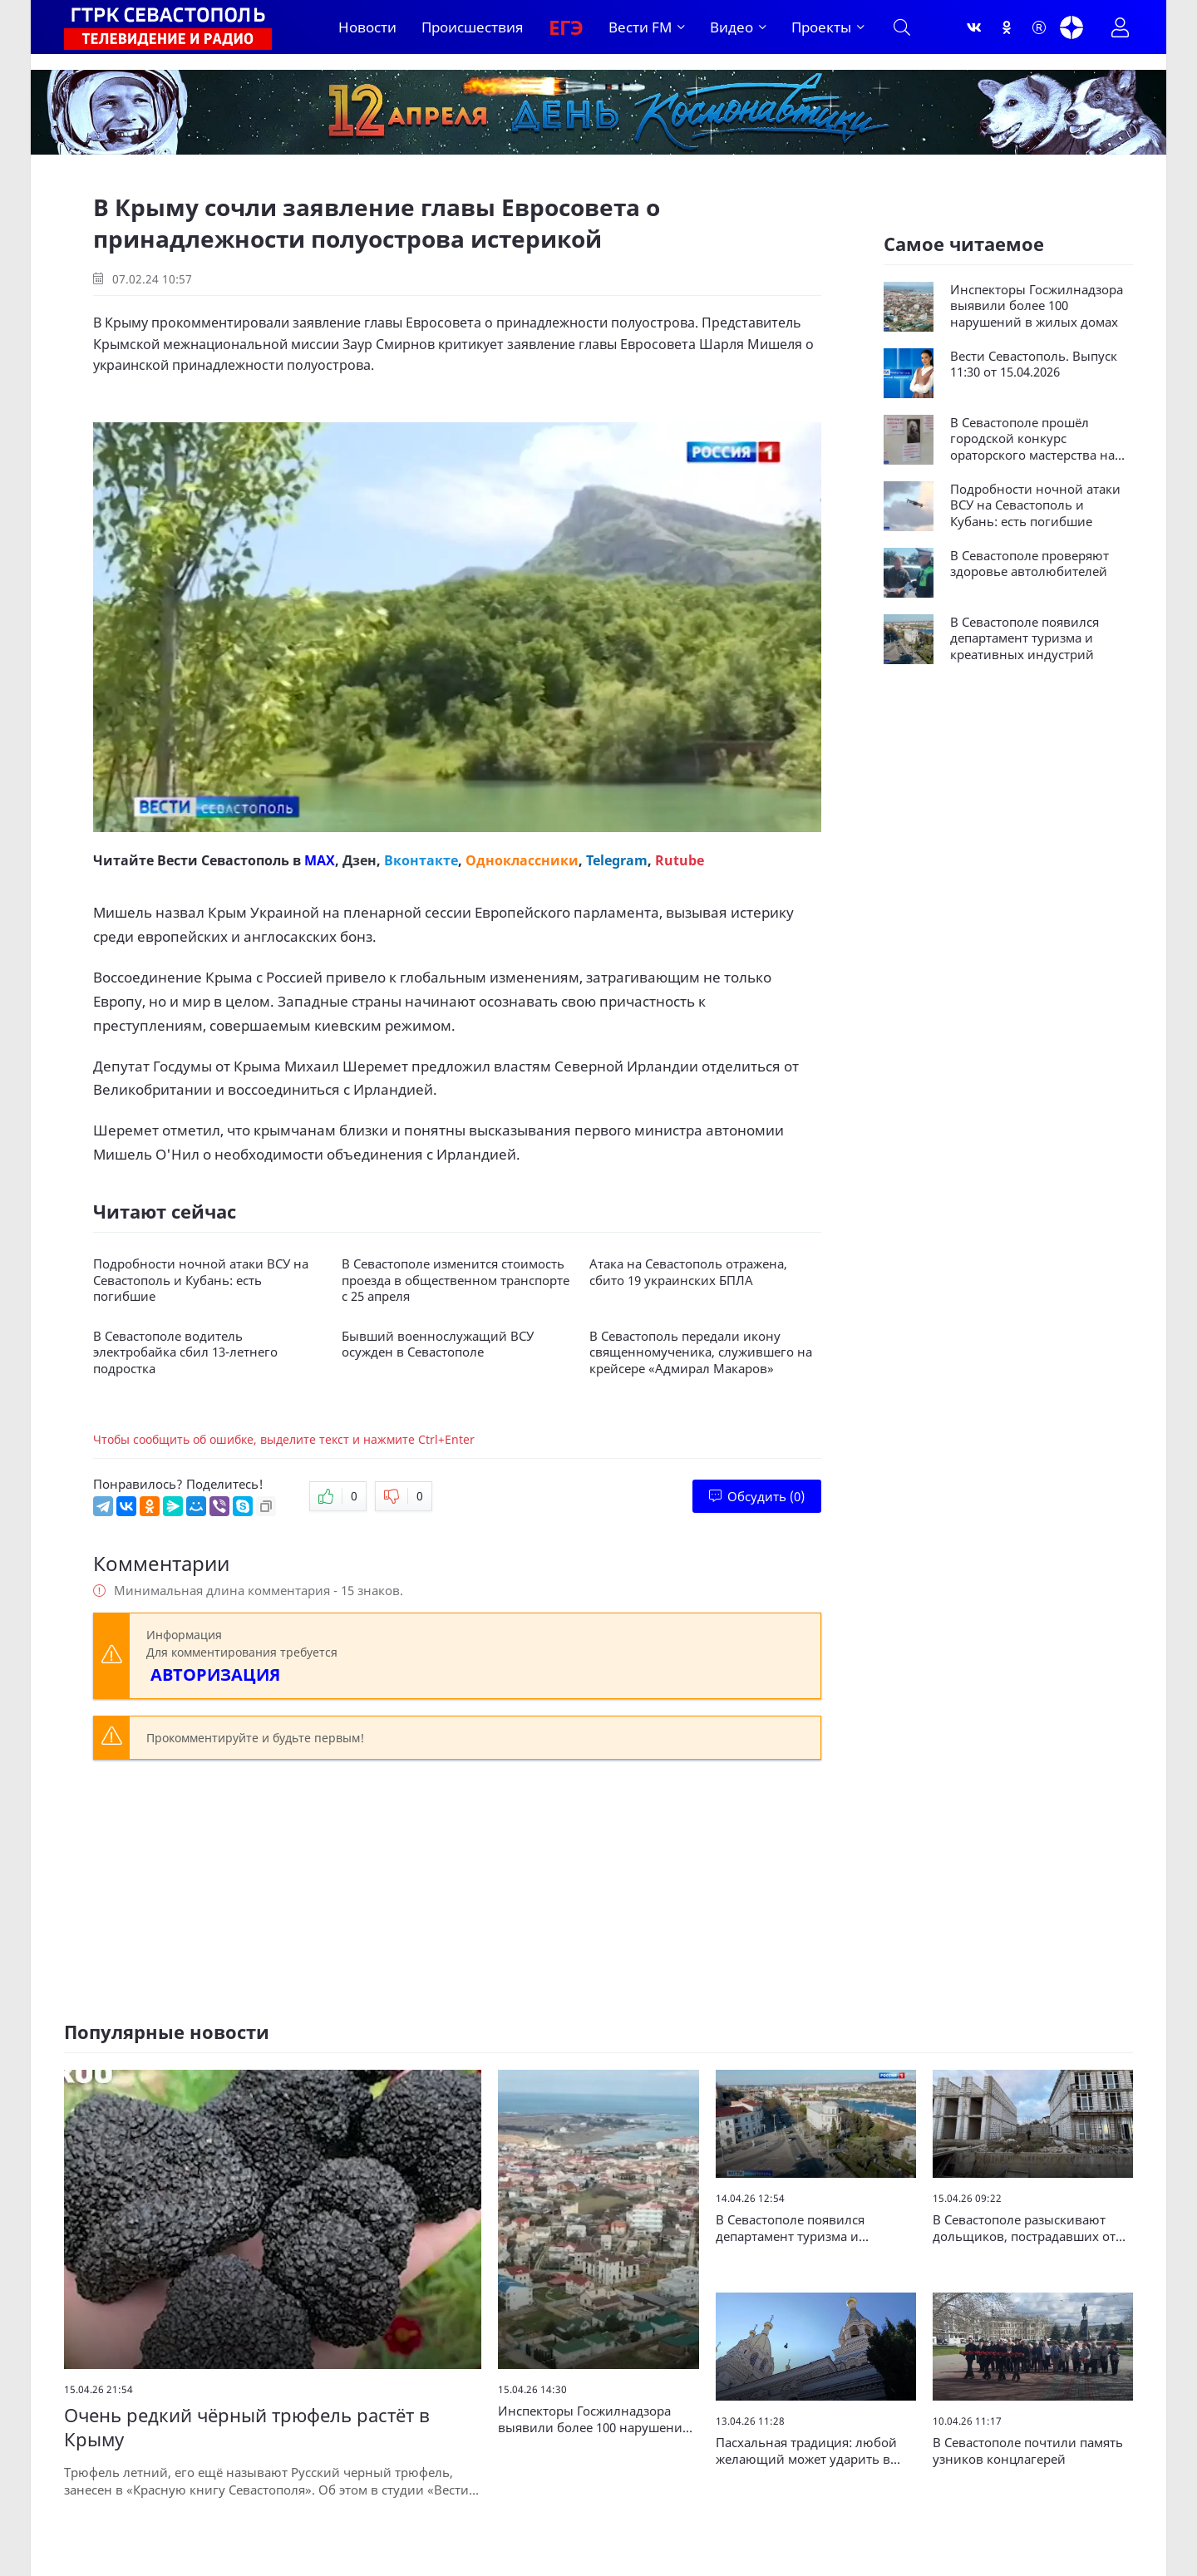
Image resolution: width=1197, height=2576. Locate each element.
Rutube (679, 860)
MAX (319, 860)
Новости (367, 27)
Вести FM (640, 27)
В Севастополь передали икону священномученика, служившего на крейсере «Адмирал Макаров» (700, 1352)
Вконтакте (421, 860)
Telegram (617, 860)
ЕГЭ (566, 27)
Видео (731, 27)
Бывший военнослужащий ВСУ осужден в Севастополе (438, 1344)
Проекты (821, 27)
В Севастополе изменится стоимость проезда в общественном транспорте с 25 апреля (455, 1280)
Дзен (359, 860)
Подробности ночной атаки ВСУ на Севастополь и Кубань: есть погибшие (200, 1280)
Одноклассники (522, 860)
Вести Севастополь (223, 860)
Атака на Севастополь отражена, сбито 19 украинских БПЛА (688, 1272)
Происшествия (472, 27)
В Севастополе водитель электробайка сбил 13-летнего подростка (185, 1352)
